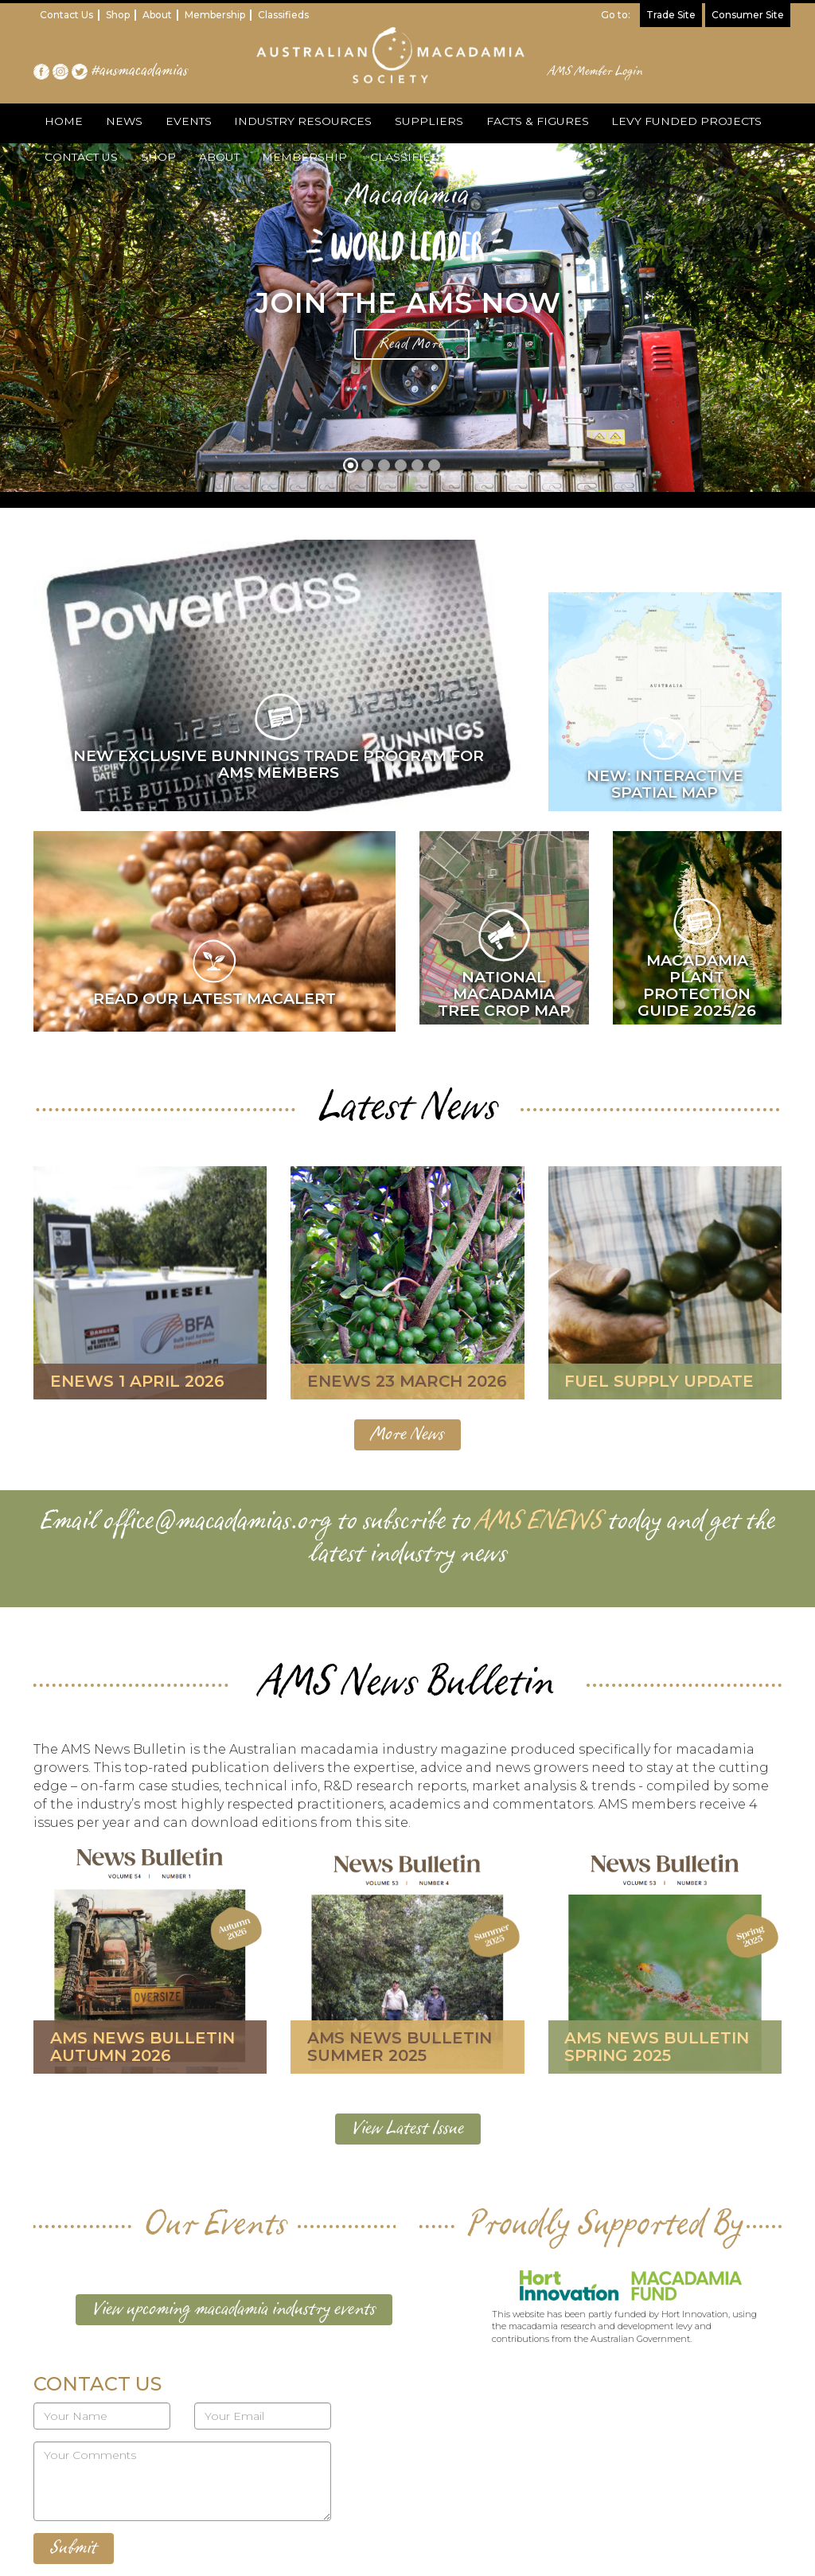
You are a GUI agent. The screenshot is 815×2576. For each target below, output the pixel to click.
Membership (215, 15)
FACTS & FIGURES (528, 122)
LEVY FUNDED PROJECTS (676, 122)
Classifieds (283, 15)
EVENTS (184, 122)
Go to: (615, 15)
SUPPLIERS (422, 122)
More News (407, 1434)
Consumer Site (748, 15)
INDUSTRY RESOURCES (297, 122)
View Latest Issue (408, 2128)
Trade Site (671, 15)
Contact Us (66, 15)
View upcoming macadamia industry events (234, 2309)
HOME (63, 122)
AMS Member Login (595, 71)
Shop (118, 15)
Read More (412, 344)
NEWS (121, 122)
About (157, 15)
